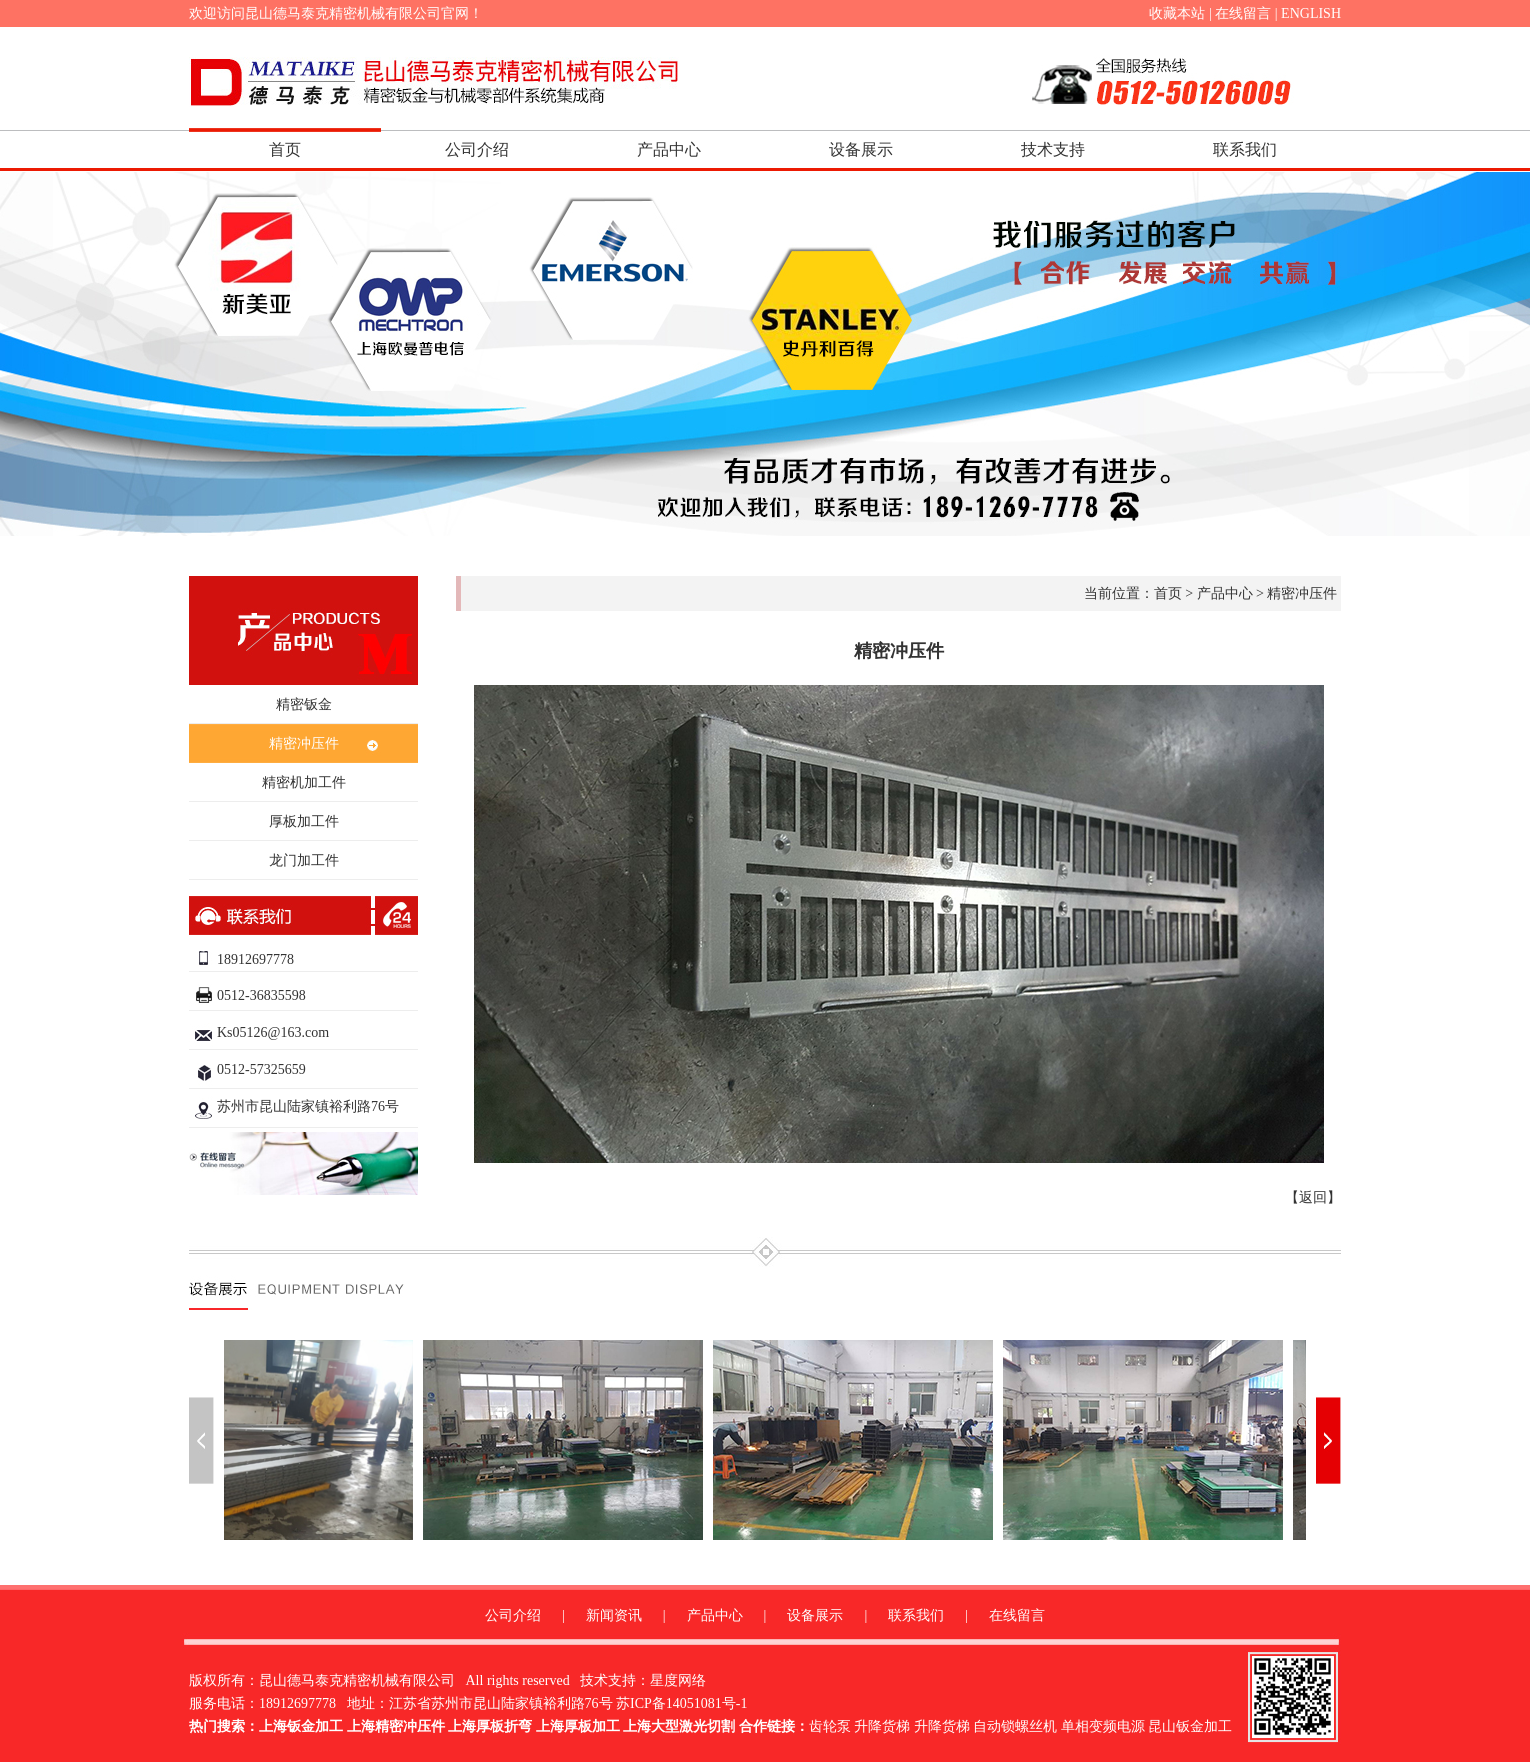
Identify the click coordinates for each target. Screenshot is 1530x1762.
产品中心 (669, 149)
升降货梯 (882, 1726)
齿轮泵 (830, 1726)
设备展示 (861, 149)
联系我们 (1245, 149)
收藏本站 (1177, 13)
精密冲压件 (304, 743)
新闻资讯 (614, 1615)
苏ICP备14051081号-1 (681, 1703)
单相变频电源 (1103, 1726)
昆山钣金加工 (1190, 1726)
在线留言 (1243, 13)
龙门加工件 (304, 860)
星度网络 (678, 1680)
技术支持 (1053, 149)
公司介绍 (477, 149)
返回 (1313, 1197)
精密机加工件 (304, 782)
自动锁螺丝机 (1015, 1726)
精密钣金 (304, 704)
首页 (285, 149)
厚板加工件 (304, 821)
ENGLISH (1311, 13)
